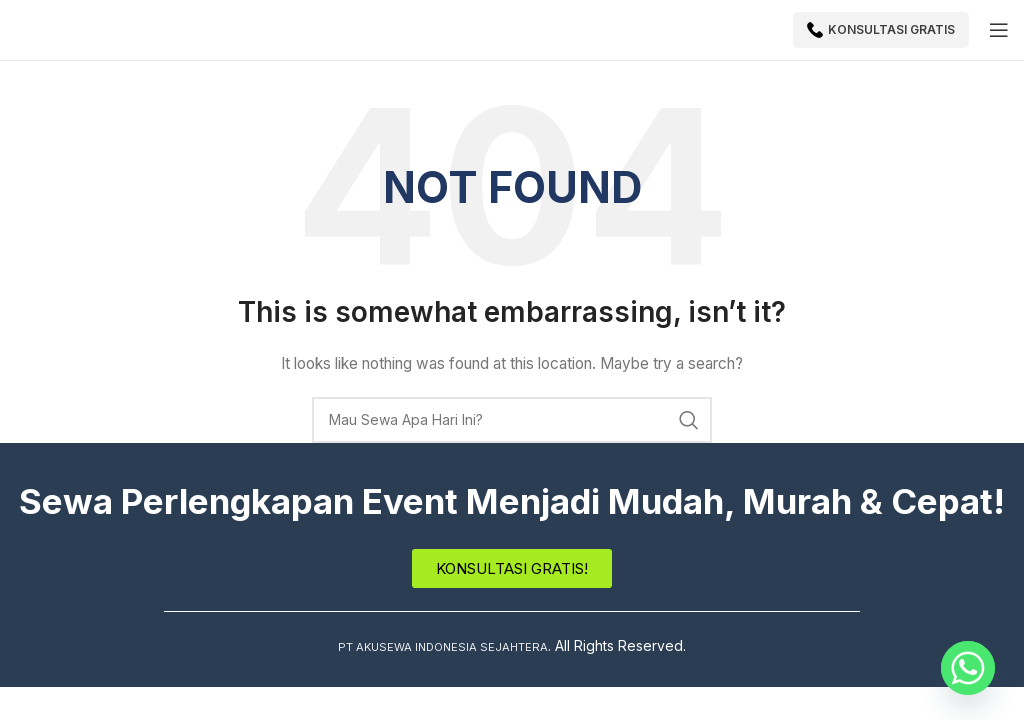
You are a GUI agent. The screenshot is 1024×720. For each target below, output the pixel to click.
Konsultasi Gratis (881, 30)
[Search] (512, 420)
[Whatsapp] (968, 668)
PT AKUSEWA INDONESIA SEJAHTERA (443, 645)
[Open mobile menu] (999, 30)
